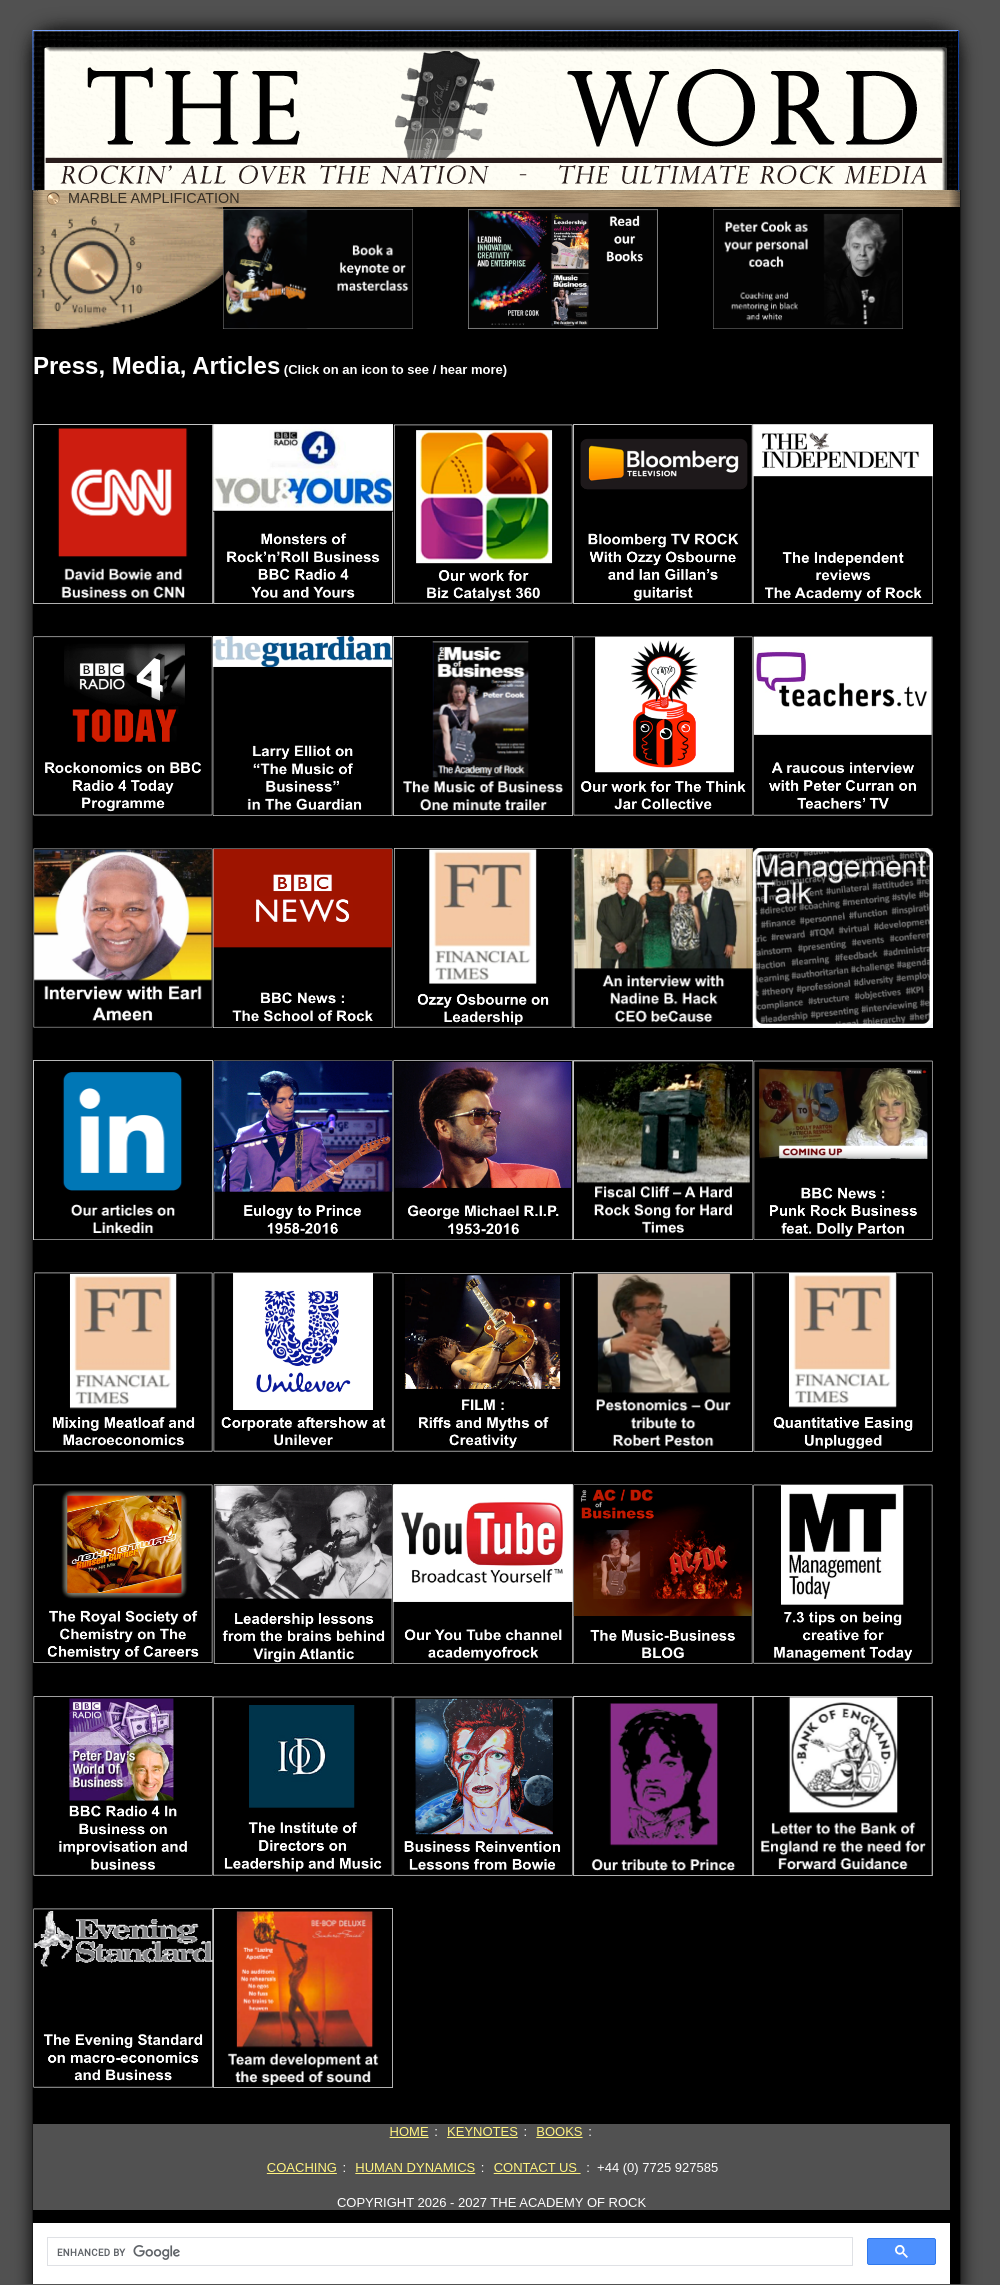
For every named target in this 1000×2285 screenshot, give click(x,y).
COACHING (302, 2167)
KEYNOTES (482, 2131)
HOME (409, 2131)
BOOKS (559, 2131)
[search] (448, 2252)
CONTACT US (537, 2167)
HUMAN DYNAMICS (415, 2167)
